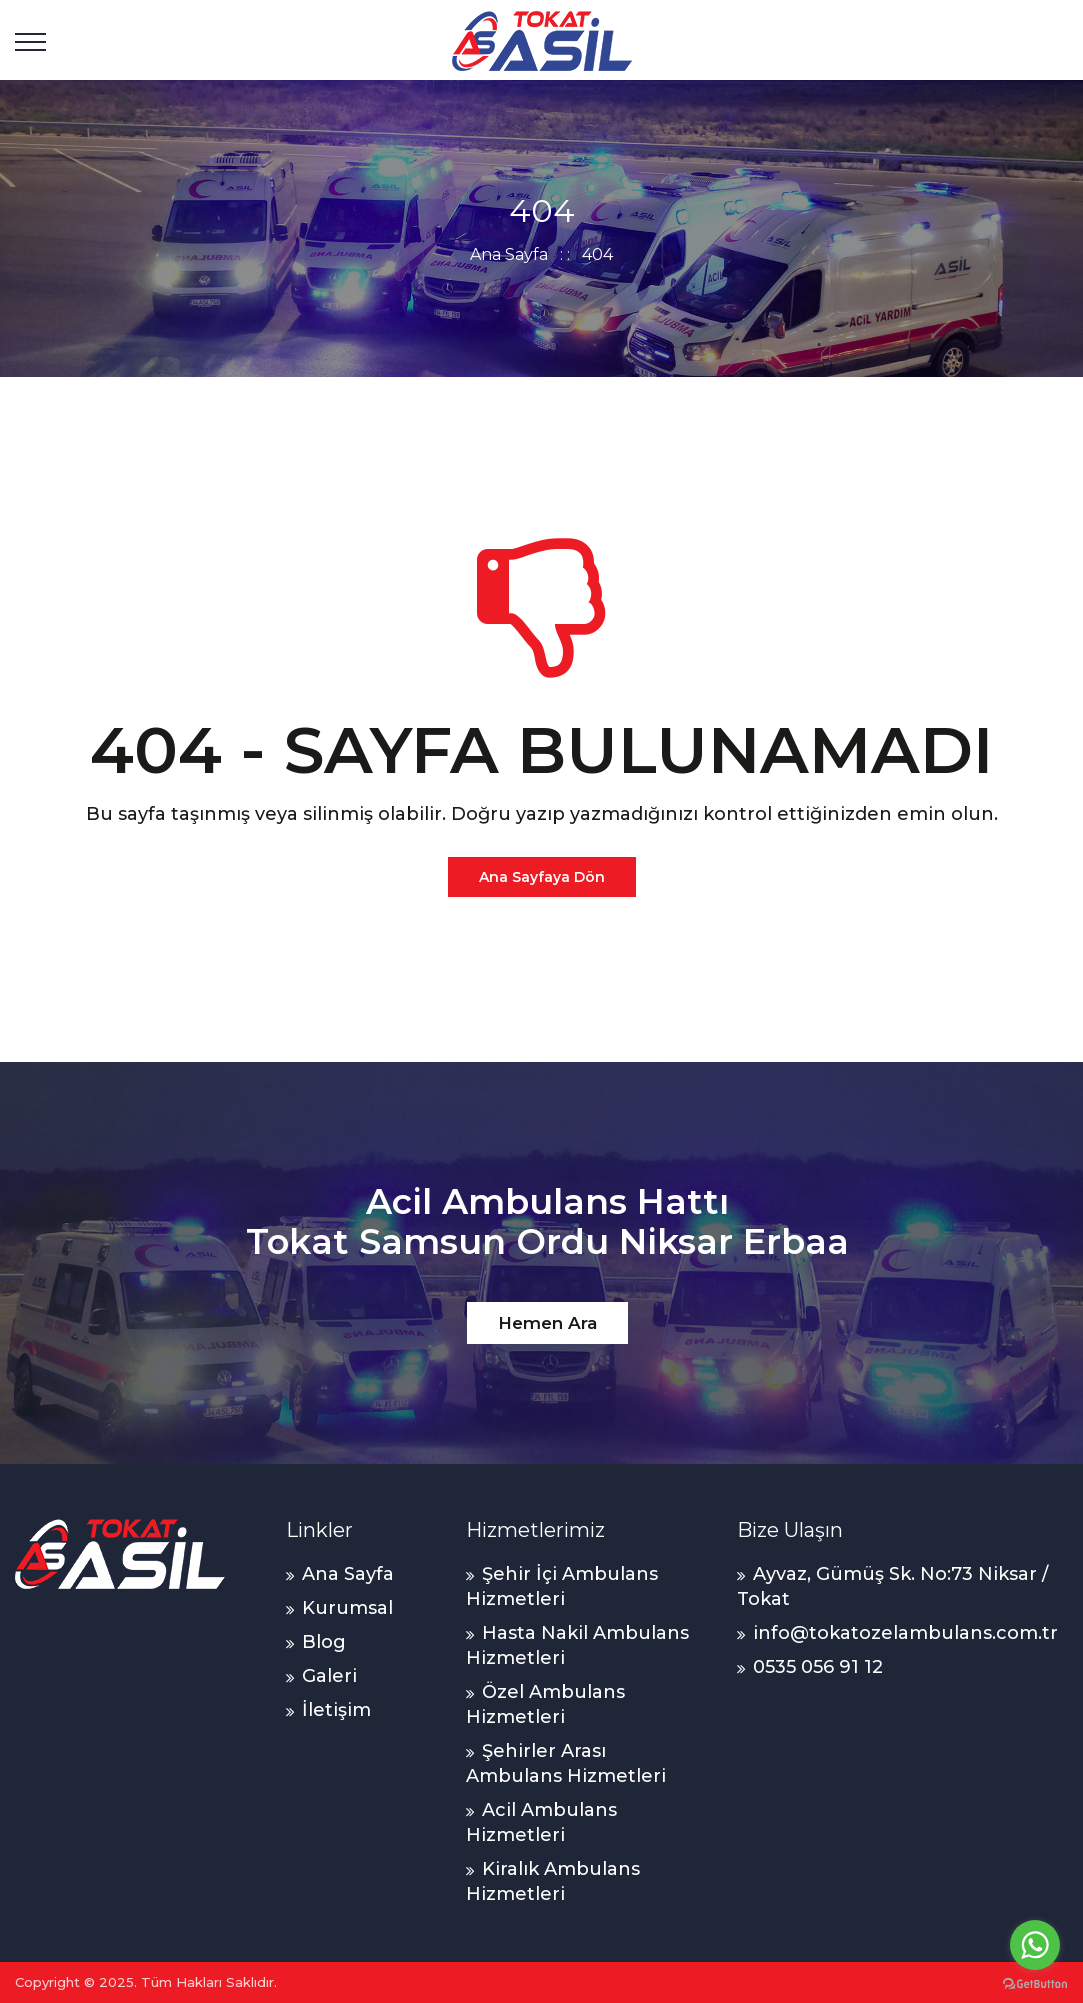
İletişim (336, 1710)
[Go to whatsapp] (1035, 1945)
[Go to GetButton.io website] (1035, 1983)
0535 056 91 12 (818, 1667)
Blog (324, 1642)
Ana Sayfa (509, 254)
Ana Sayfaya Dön (542, 877)
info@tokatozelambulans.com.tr (905, 1633)
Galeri (329, 1676)
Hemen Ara (547, 1323)
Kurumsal (347, 1608)
